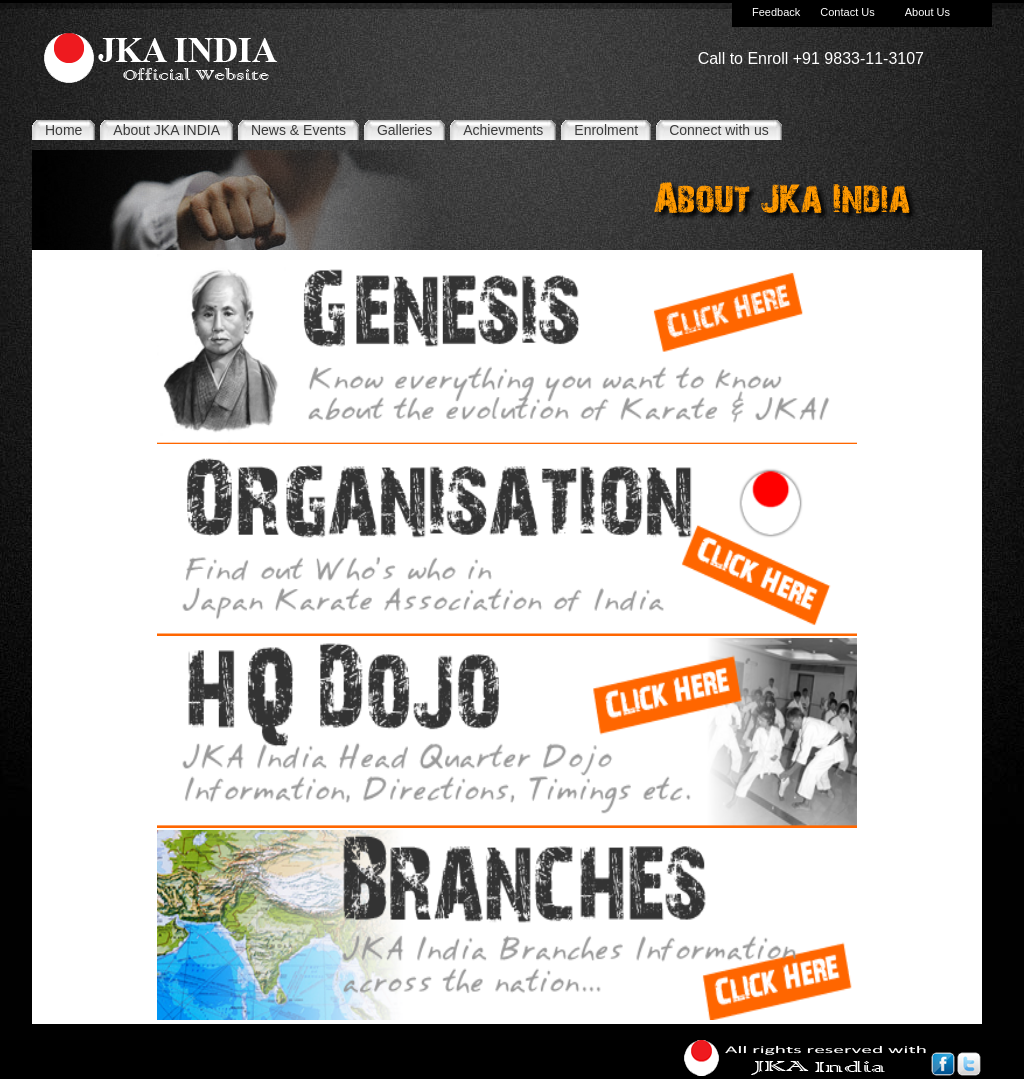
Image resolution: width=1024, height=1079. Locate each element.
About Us (927, 12)
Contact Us (847, 12)
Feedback (776, 12)
